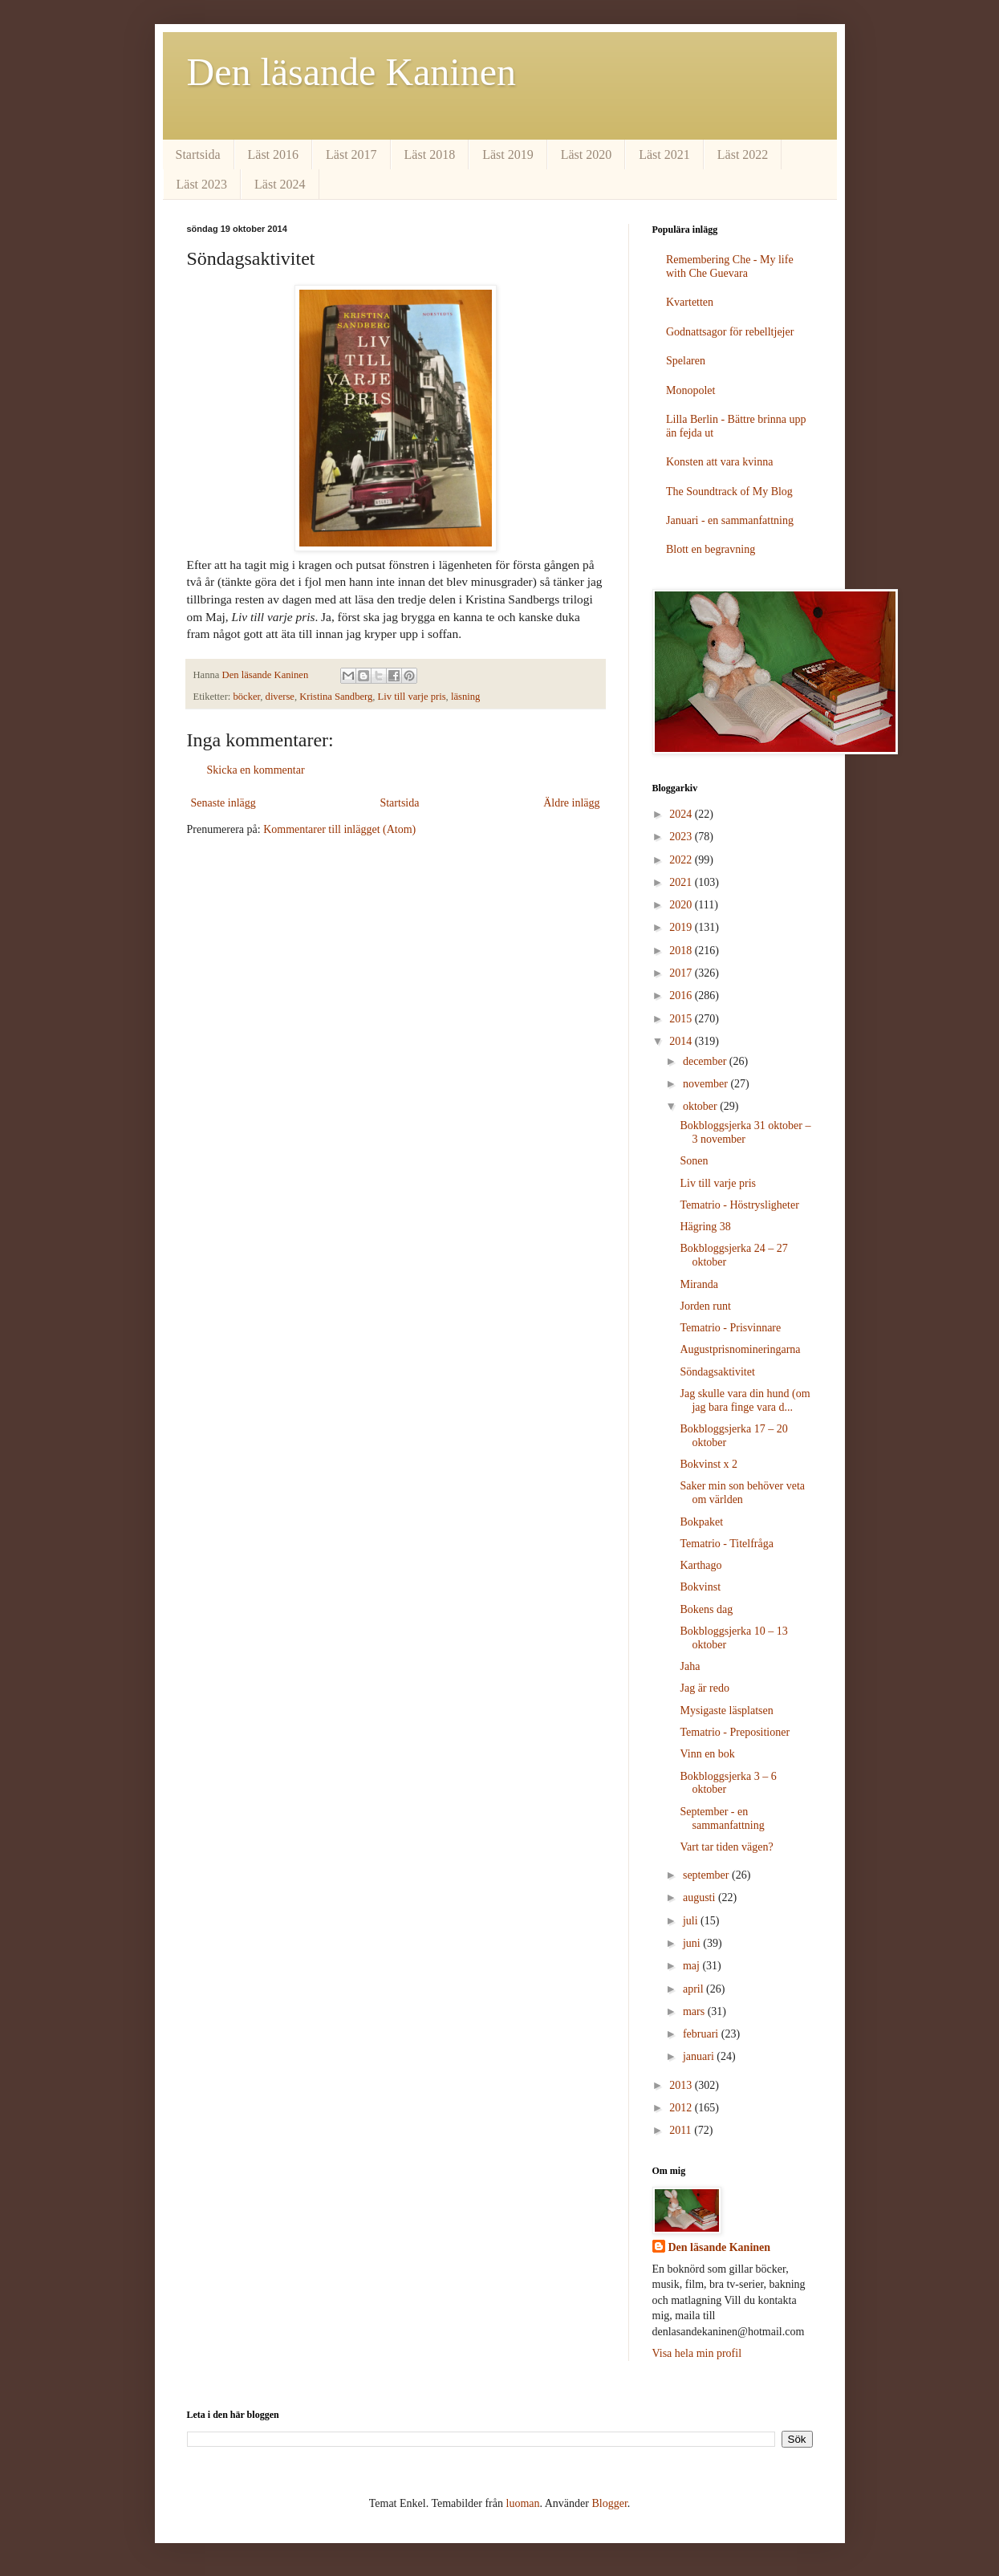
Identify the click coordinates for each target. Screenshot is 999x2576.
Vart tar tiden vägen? (726, 1847)
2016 (682, 995)
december (706, 1061)
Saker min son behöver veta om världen (742, 1492)
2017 (682, 973)
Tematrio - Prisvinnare (730, 1328)
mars (695, 2011)
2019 (682, 927)
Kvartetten (689, 302)
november (706, 1084)
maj (693, 1966)
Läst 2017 (351, 154)
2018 (682, 951)
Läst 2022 (743, 154)
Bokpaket (701, 1522)
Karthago (700, 1565)
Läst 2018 (430, 154)
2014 (682, 1041)
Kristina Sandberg (335, 696)
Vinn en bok (707, 1754)
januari (700, 2056)
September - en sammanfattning (722, 1818)
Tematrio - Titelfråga (726, 1544)
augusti (700, 1897)
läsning (465, 696)
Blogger (609, 2503)
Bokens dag (706, 1609)
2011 (681, 2130)
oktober (701, 1106)
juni (693, 1943)
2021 (682, 882)
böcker (247, 696)
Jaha (690, 1666)
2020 (682, 905)
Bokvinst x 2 (708, 1464)
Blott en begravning (710, 549)
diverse (280, 696)
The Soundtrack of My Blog (729, 492)
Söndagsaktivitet (717, 1372)
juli (692, 1921)
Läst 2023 (202, 184)
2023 (682, 837)
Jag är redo (704, 1688)
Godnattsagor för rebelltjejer (730, 332)
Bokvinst (700, 1587)
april (694, 1989)
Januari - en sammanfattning (730, 520)
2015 (682, 1019)
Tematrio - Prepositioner (735, 1732)
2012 (682, 2108)
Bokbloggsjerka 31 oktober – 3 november (745, 1132)
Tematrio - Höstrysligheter (739, 1205)
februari (702, 2034)
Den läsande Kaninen (352, 72)
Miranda (698, 1284)
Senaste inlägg (223, 803)
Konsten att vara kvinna (719, 462)
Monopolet (690, 390)
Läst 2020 (586, 154)
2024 (682, 814)
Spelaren (685, 361)
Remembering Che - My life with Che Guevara (730, 266)
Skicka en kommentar (256, 770)
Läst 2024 (280, 184)
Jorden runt (705, 1306)
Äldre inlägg (571, 803)
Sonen (694, 1161)
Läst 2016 (273, 154)
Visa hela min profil (697, 2353)
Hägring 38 (705, 1227)
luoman (523, 2503)
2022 (682, 860)
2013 (682, 2085)
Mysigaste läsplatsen (726, 1710)
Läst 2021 (664, 154)
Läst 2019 (508, 154)
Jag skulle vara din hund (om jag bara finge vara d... (745, 1400)
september (707, 1875)
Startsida (198, 154)
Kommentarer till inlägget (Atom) (339, 829)
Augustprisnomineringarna (740, 1349)
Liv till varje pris (412, 696)
